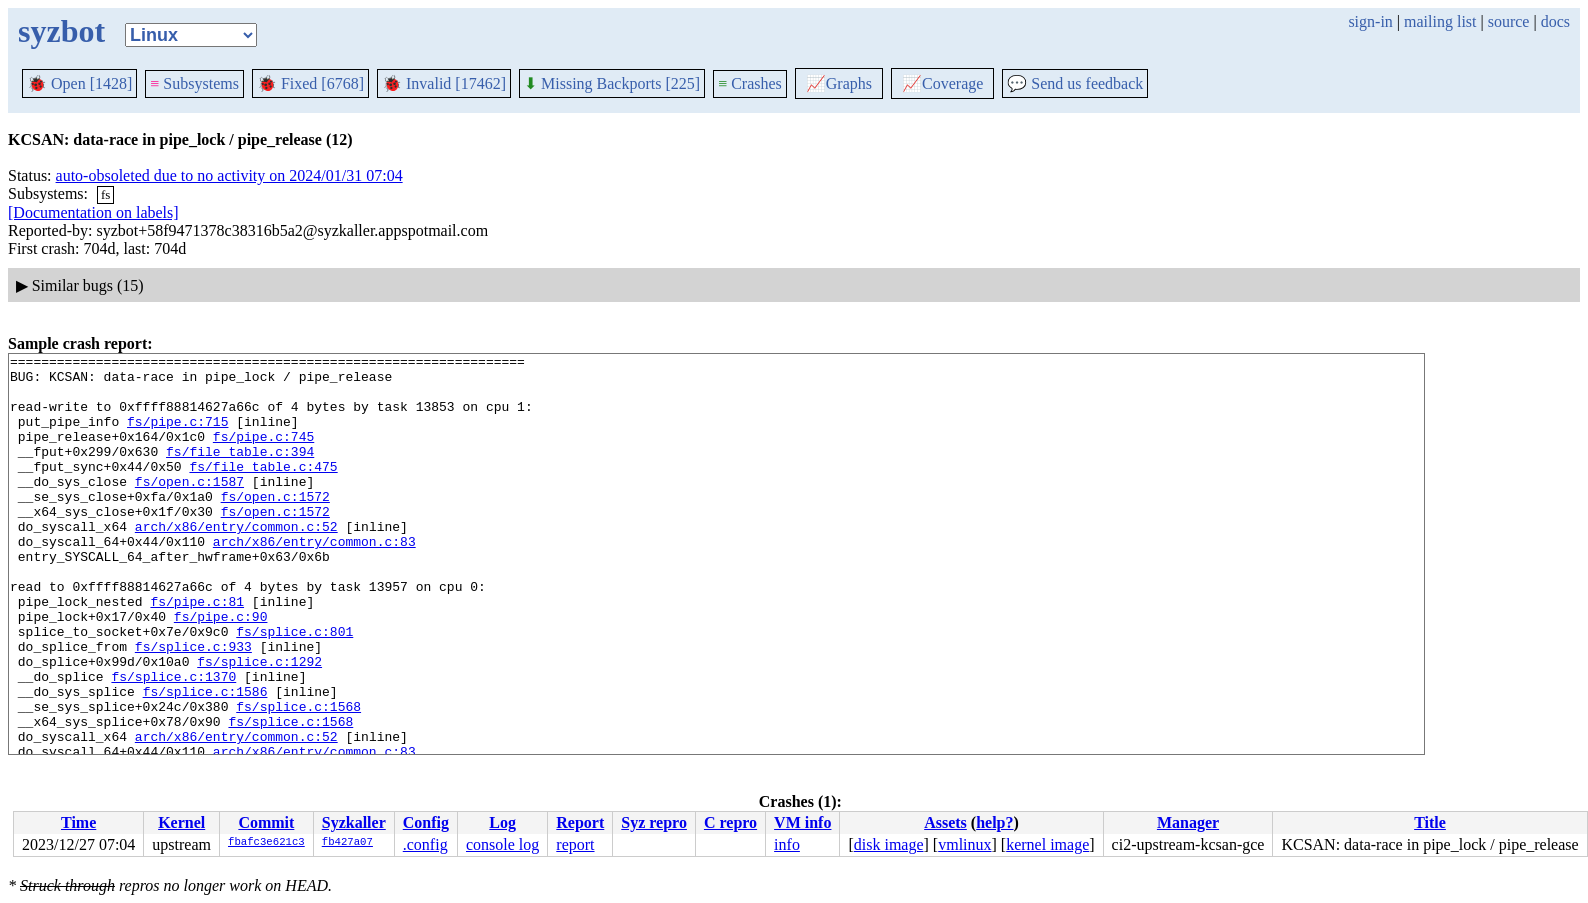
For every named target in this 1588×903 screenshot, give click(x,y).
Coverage (942, 83)
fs (105, 194)
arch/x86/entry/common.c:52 (236, 562)
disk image (889, 844)
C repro (730, 822)
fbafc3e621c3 (266, 843)
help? (994, 822)
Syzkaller (354, 822)
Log (502, 822)
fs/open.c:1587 (189, 508)
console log (502, 844)
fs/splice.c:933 (193, 706)
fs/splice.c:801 (294, 688)
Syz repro (654, 822)
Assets (945, 822)
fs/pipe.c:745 (263, 454)
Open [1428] (79, 83)
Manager (1188, 822)
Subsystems (194, 83)
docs (1555, 21)
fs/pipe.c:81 (197, 652)
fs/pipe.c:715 (177, 436)
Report (580, 822)
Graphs (839, 83)
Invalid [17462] (444, 83)
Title (1430, 822)
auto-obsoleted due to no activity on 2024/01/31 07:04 (229, 175)
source (1509, 21)
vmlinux (964, 844)
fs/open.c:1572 (275, 526)
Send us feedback (1075, 83)
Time (78, 822)
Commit (266, 822)
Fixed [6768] (310, 83)
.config (425, 844)
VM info (802, 822)
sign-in (1370, 21)
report (575, 844)
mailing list (1440, 21)
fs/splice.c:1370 (173, 742)
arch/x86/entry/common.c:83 (314, 580)
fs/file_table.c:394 (240, 472)
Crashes (750, 83)
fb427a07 (347, 843)
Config (426, 822)
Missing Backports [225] (612, 83)
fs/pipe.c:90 (221, 670)
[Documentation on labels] (93, 212)
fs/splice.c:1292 (259, 724)
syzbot (61, 31)
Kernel (181, 822)
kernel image (1047, 844)
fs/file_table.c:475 (263, 490)
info (787, 844)
